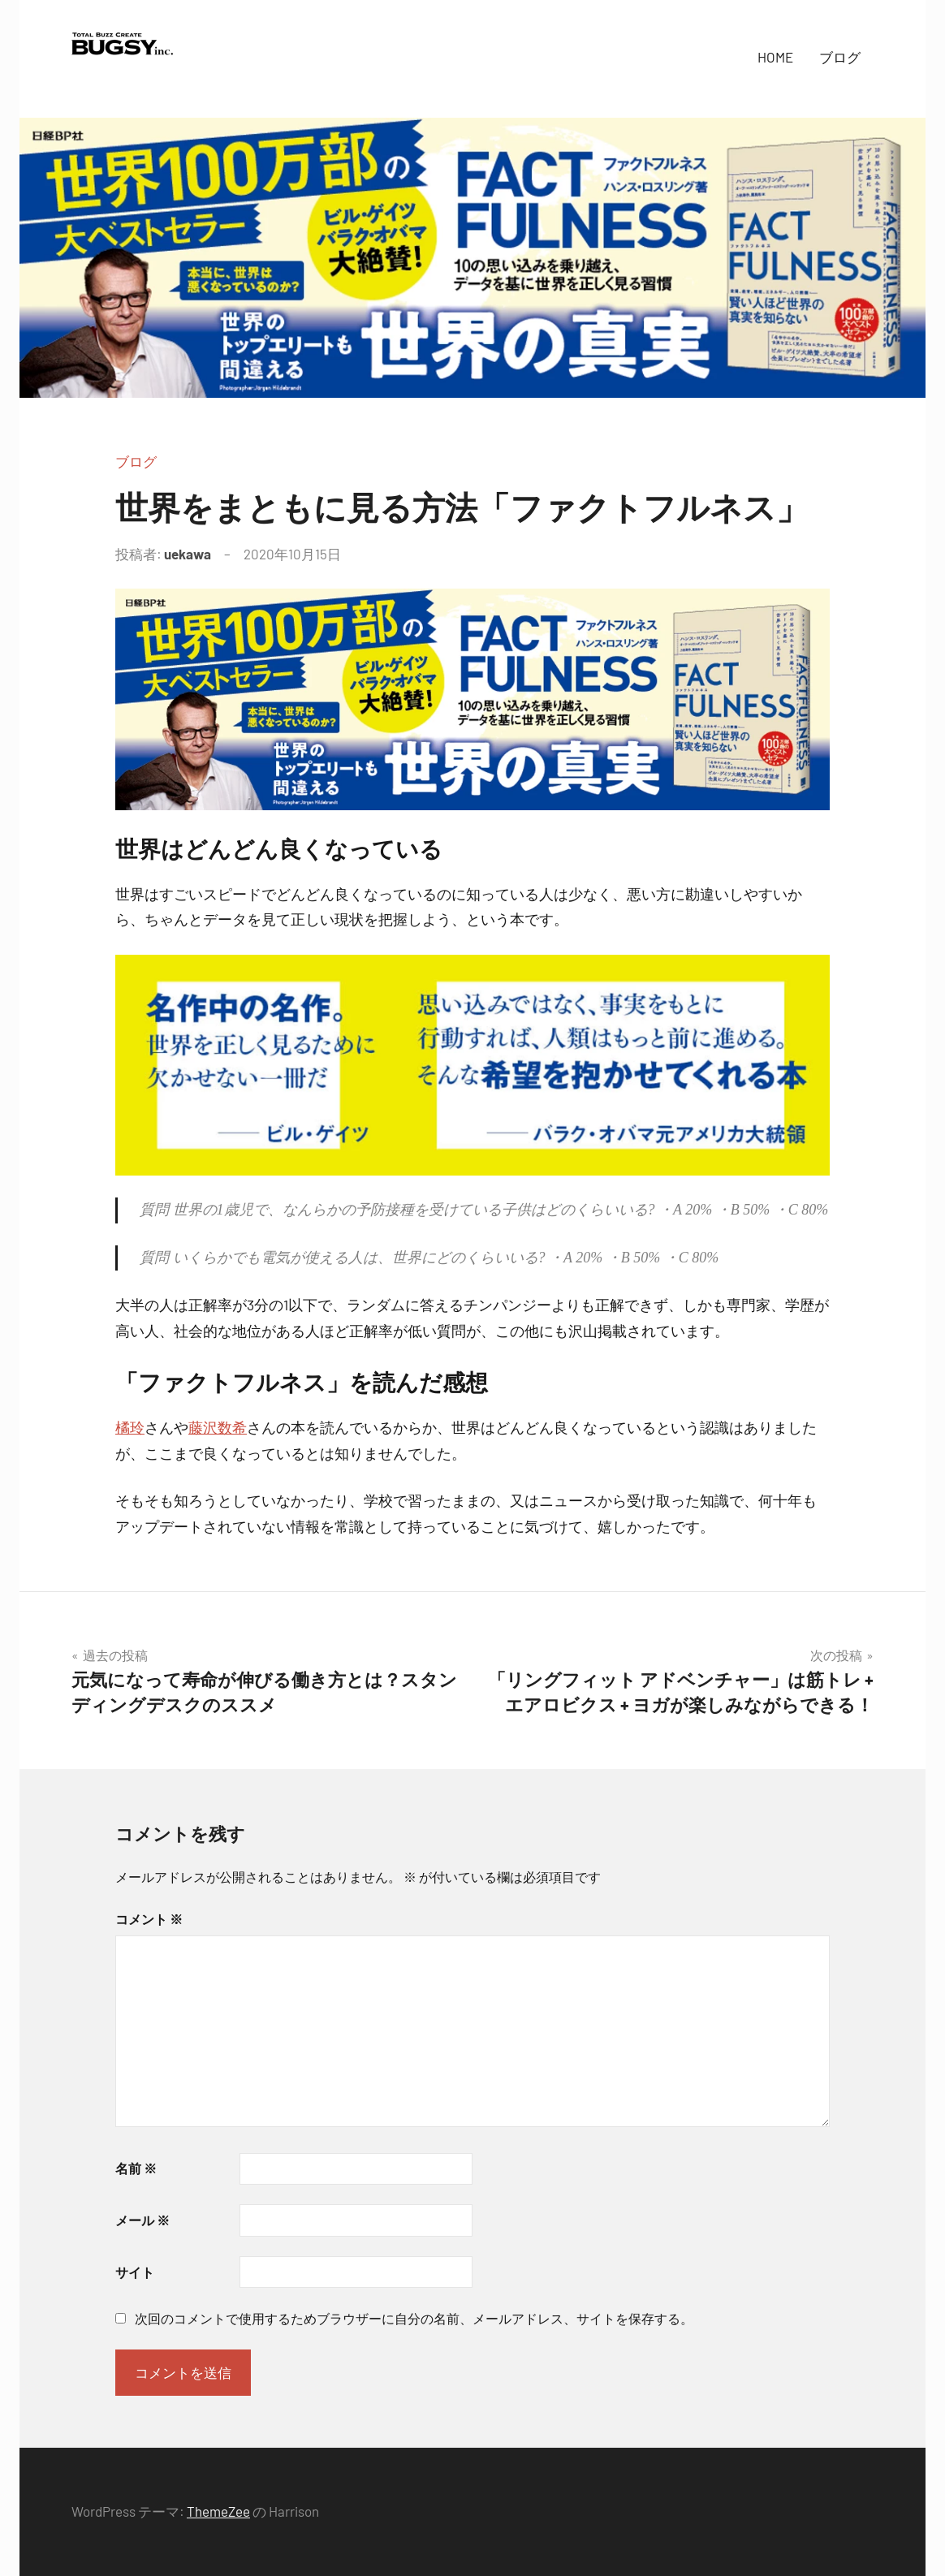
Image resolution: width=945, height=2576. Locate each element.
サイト (134, 2272)
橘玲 (130, 1427)
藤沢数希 (217, 1427)
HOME (775, 57)
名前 (136, 2168)
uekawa (187, 554)
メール (142, 2220)
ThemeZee (218, 2511)
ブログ (840, 57)
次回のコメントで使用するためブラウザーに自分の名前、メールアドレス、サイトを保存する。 (414, 2318)
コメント (149, 1919)
